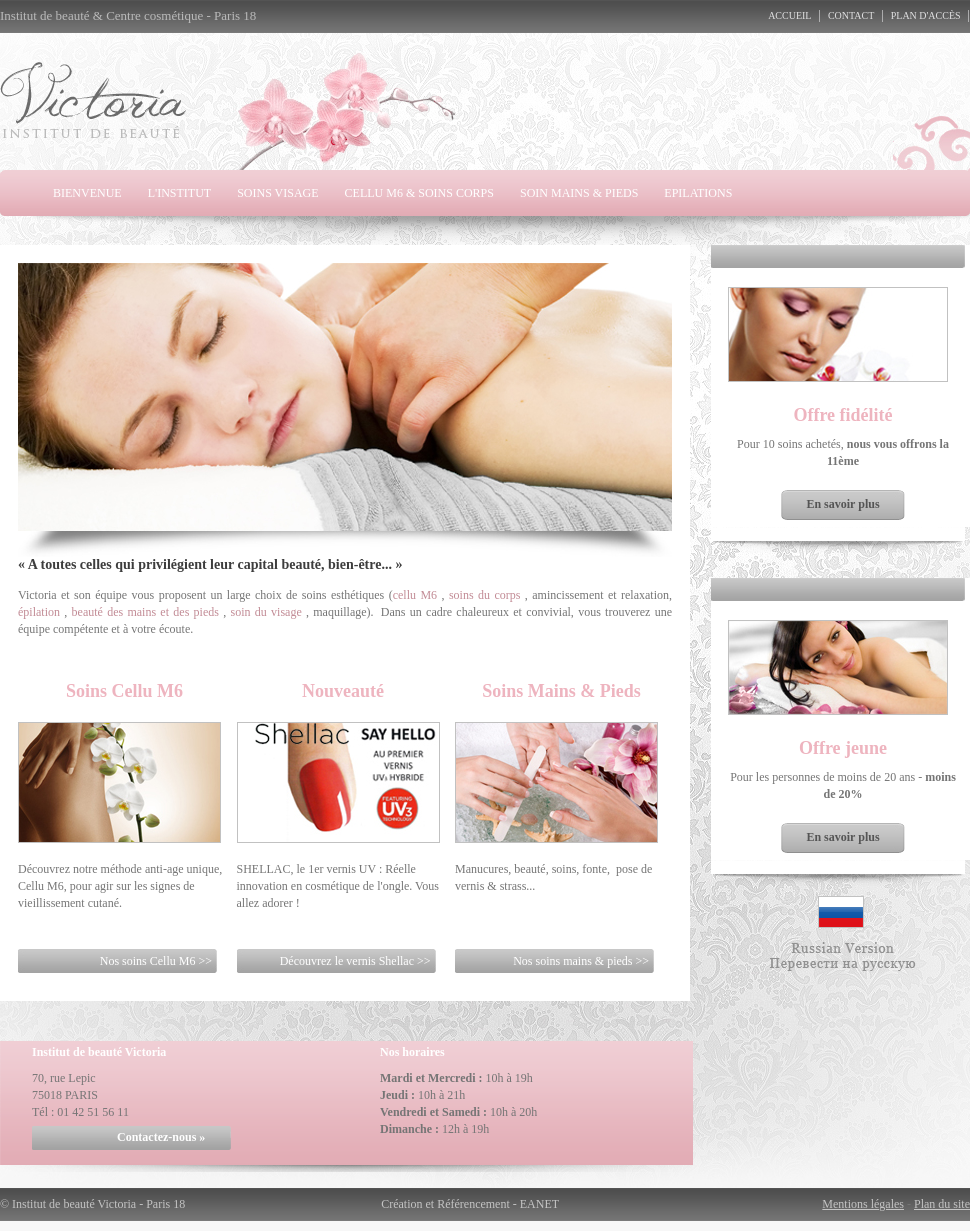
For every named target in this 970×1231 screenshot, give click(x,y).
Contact (851, 15)
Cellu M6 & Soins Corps (419, 193)
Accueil (789, 15)
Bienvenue (87, 193)
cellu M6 (415, 595)
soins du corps (485, 595)
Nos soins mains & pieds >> (581, 961)
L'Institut (179, 193)
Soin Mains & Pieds (579, 193)
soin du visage (265, 612)
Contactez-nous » (161, 1137)
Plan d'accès (926, 15)
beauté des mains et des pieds (145, 612)
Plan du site (942, 1204)
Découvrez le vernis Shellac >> (355, 961)
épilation (39, 612)
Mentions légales (863, 1204)
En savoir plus (842, 504)
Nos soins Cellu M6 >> (156, 961)
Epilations (698, 193)
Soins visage (277, 193)
